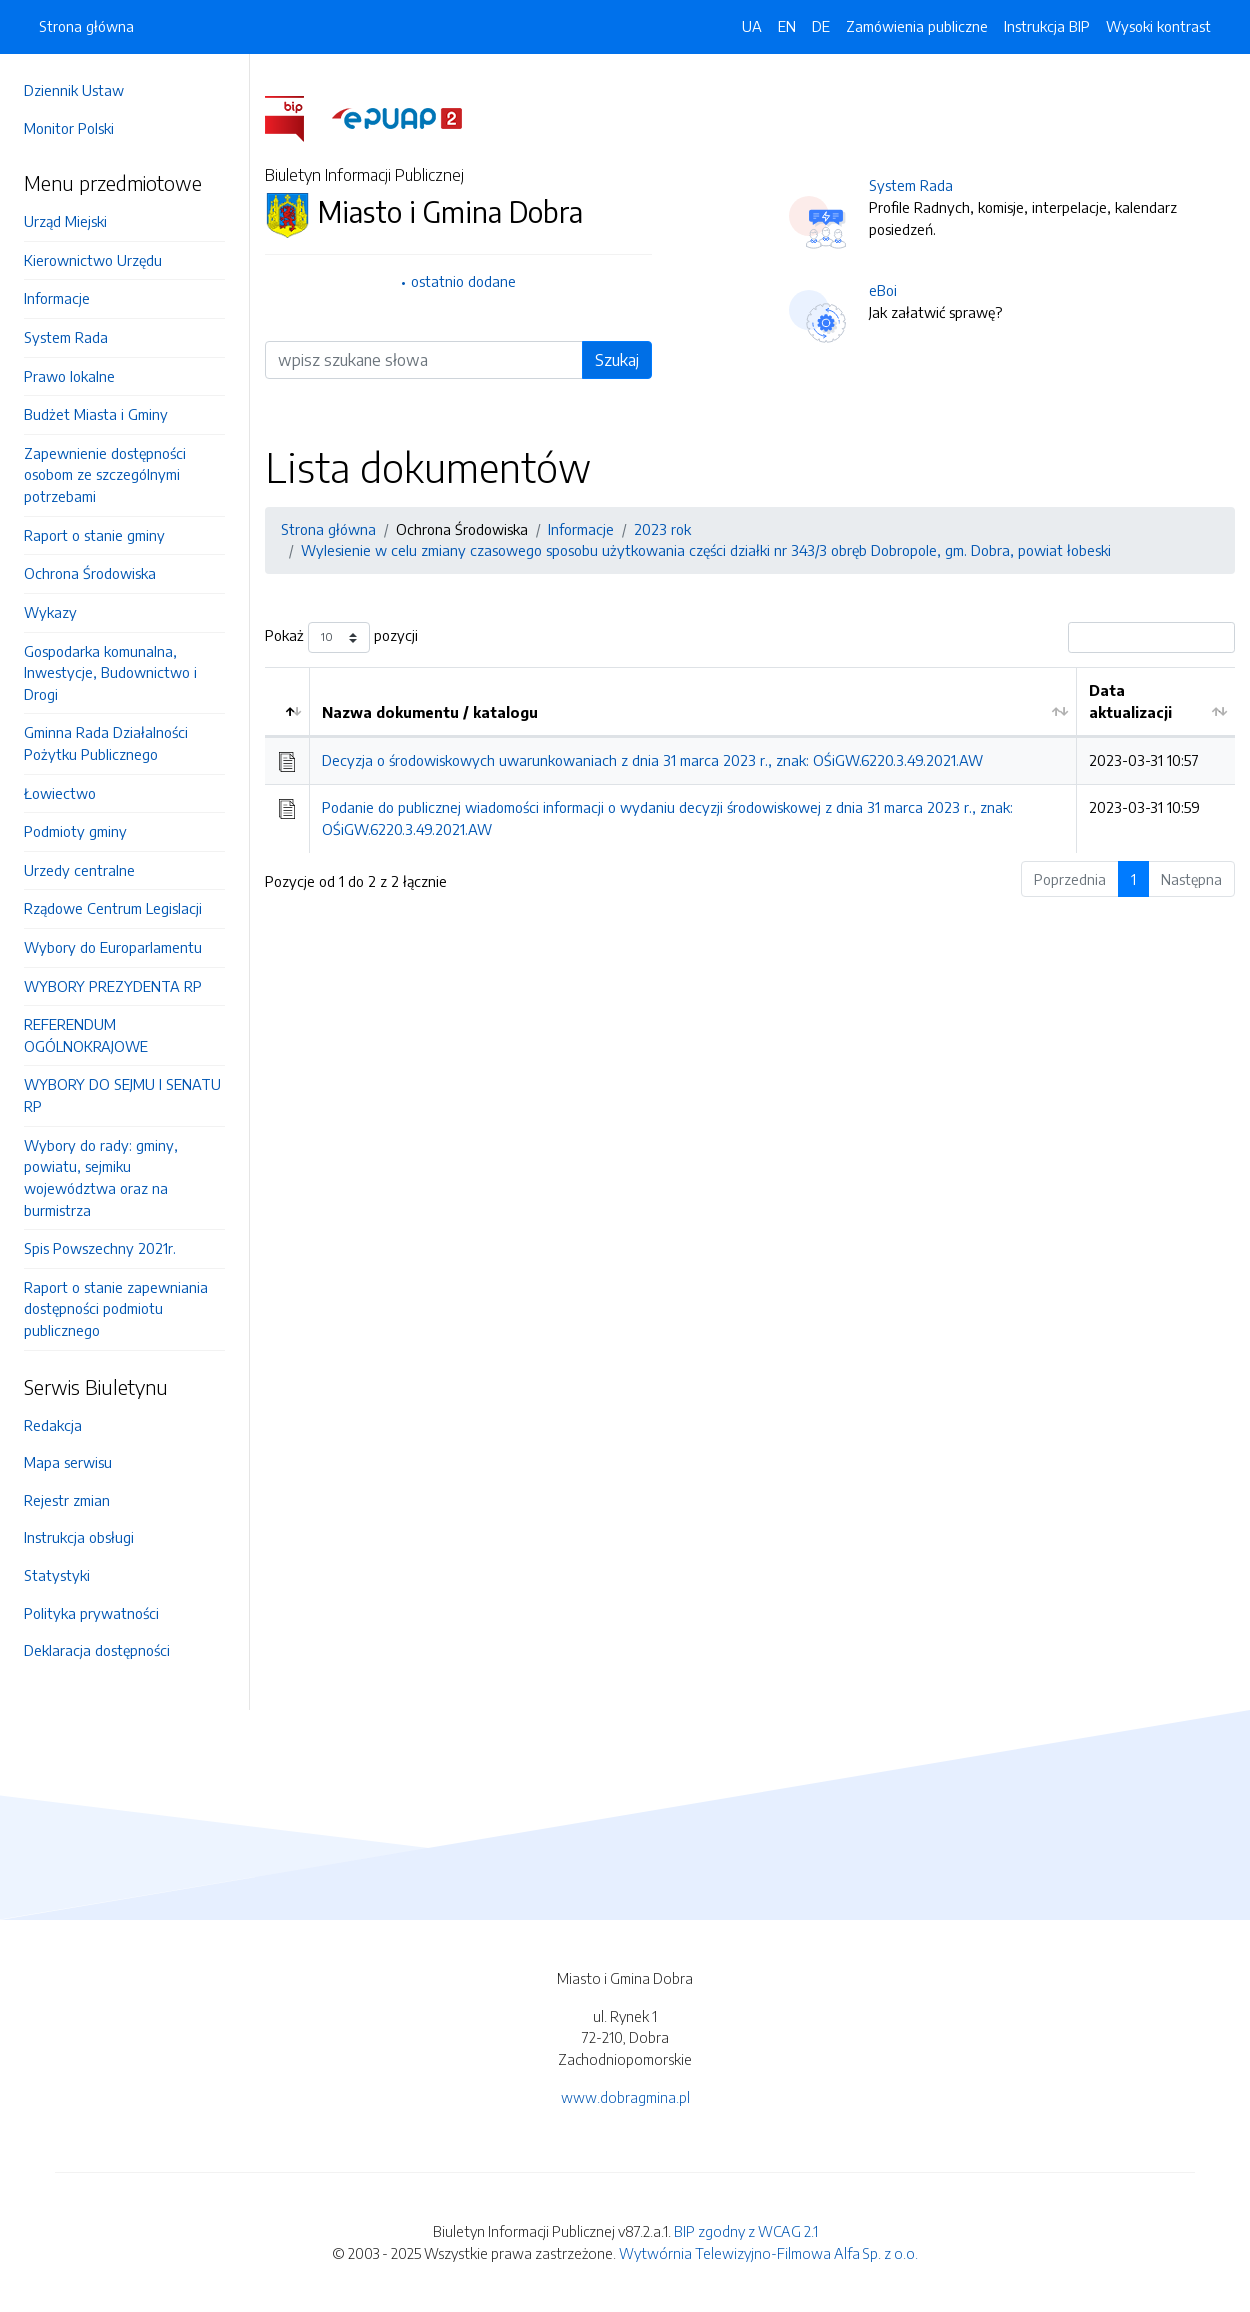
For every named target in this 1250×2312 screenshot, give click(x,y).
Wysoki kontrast (1158, 26)
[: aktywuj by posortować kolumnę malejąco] (287, 702)
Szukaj (617, 360)
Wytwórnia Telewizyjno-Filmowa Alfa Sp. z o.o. (768, 2253)
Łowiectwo (60, 793)
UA (752, 26)
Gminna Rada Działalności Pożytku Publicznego (106, 743)
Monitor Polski (69, 128)
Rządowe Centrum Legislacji (113, 908)
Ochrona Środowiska (90, 573)
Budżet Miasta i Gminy (96, 414)
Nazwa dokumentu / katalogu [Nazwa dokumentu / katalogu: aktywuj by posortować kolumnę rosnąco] (430, 712)
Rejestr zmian (67, 1500)
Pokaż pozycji (341, 637)
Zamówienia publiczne (917, 26)
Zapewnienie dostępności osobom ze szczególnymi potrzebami (105, 474)
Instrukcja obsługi (79, 1537)
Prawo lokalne (69, 376)
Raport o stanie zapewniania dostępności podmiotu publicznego (116, 1308)
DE (821, 26)
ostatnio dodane (463, 281)
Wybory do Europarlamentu (113, 947)
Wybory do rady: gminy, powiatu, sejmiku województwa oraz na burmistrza (101, 1177)
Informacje (57, 298)
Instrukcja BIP (1047, 26)
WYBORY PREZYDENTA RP (113, 986)
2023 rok (662, 529)
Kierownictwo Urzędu (93, 260)
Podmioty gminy (75, 831)
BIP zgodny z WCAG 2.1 (746, 2231)
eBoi (883, 290)
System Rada (66, 337)
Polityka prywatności (91, 1613)
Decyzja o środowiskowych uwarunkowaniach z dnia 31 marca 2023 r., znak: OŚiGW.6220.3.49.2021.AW (652, 760)
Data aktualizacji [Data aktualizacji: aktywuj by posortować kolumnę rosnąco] (1130, 701)
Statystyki (57, 1575)
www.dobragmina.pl (625, 2097)
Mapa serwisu (68, 1462)
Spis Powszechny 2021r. (100, 1248)
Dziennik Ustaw (74, 90)
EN (787, 26)
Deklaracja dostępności (97, 1650)
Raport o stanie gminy (94, 535)
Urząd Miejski (65, 221)
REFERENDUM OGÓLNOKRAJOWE (86, 1035)
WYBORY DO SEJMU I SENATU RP (122, 1095)
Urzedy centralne (79, 870)
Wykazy (50, 612)
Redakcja (53, 1425)
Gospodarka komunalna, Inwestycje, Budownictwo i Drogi (110, 672)
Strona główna (86, 26)
